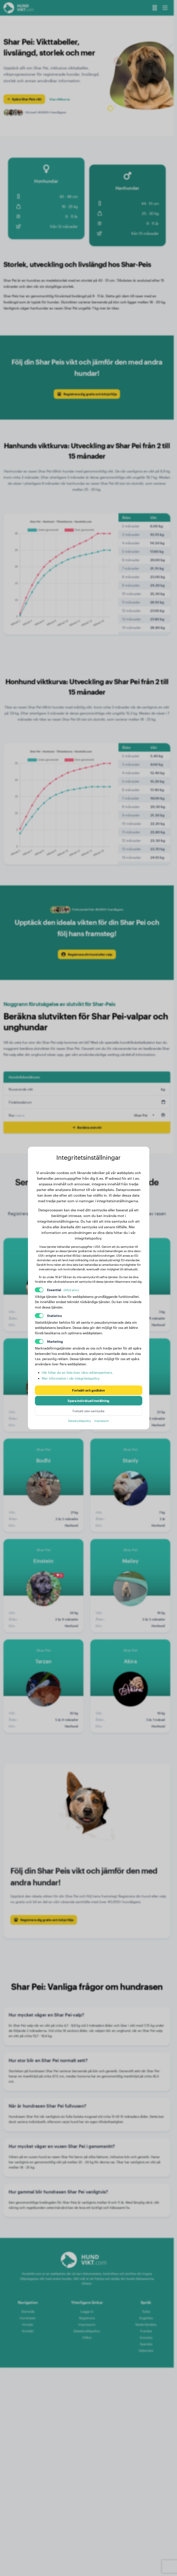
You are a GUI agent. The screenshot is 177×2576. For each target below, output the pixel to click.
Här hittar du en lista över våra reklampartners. (77, 1372)
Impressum (101, 1421)
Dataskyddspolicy (79, 1421)
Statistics (54, 1316)
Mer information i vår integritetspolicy (71, 1378)
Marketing (55, 1341)
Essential (63, 1290)
